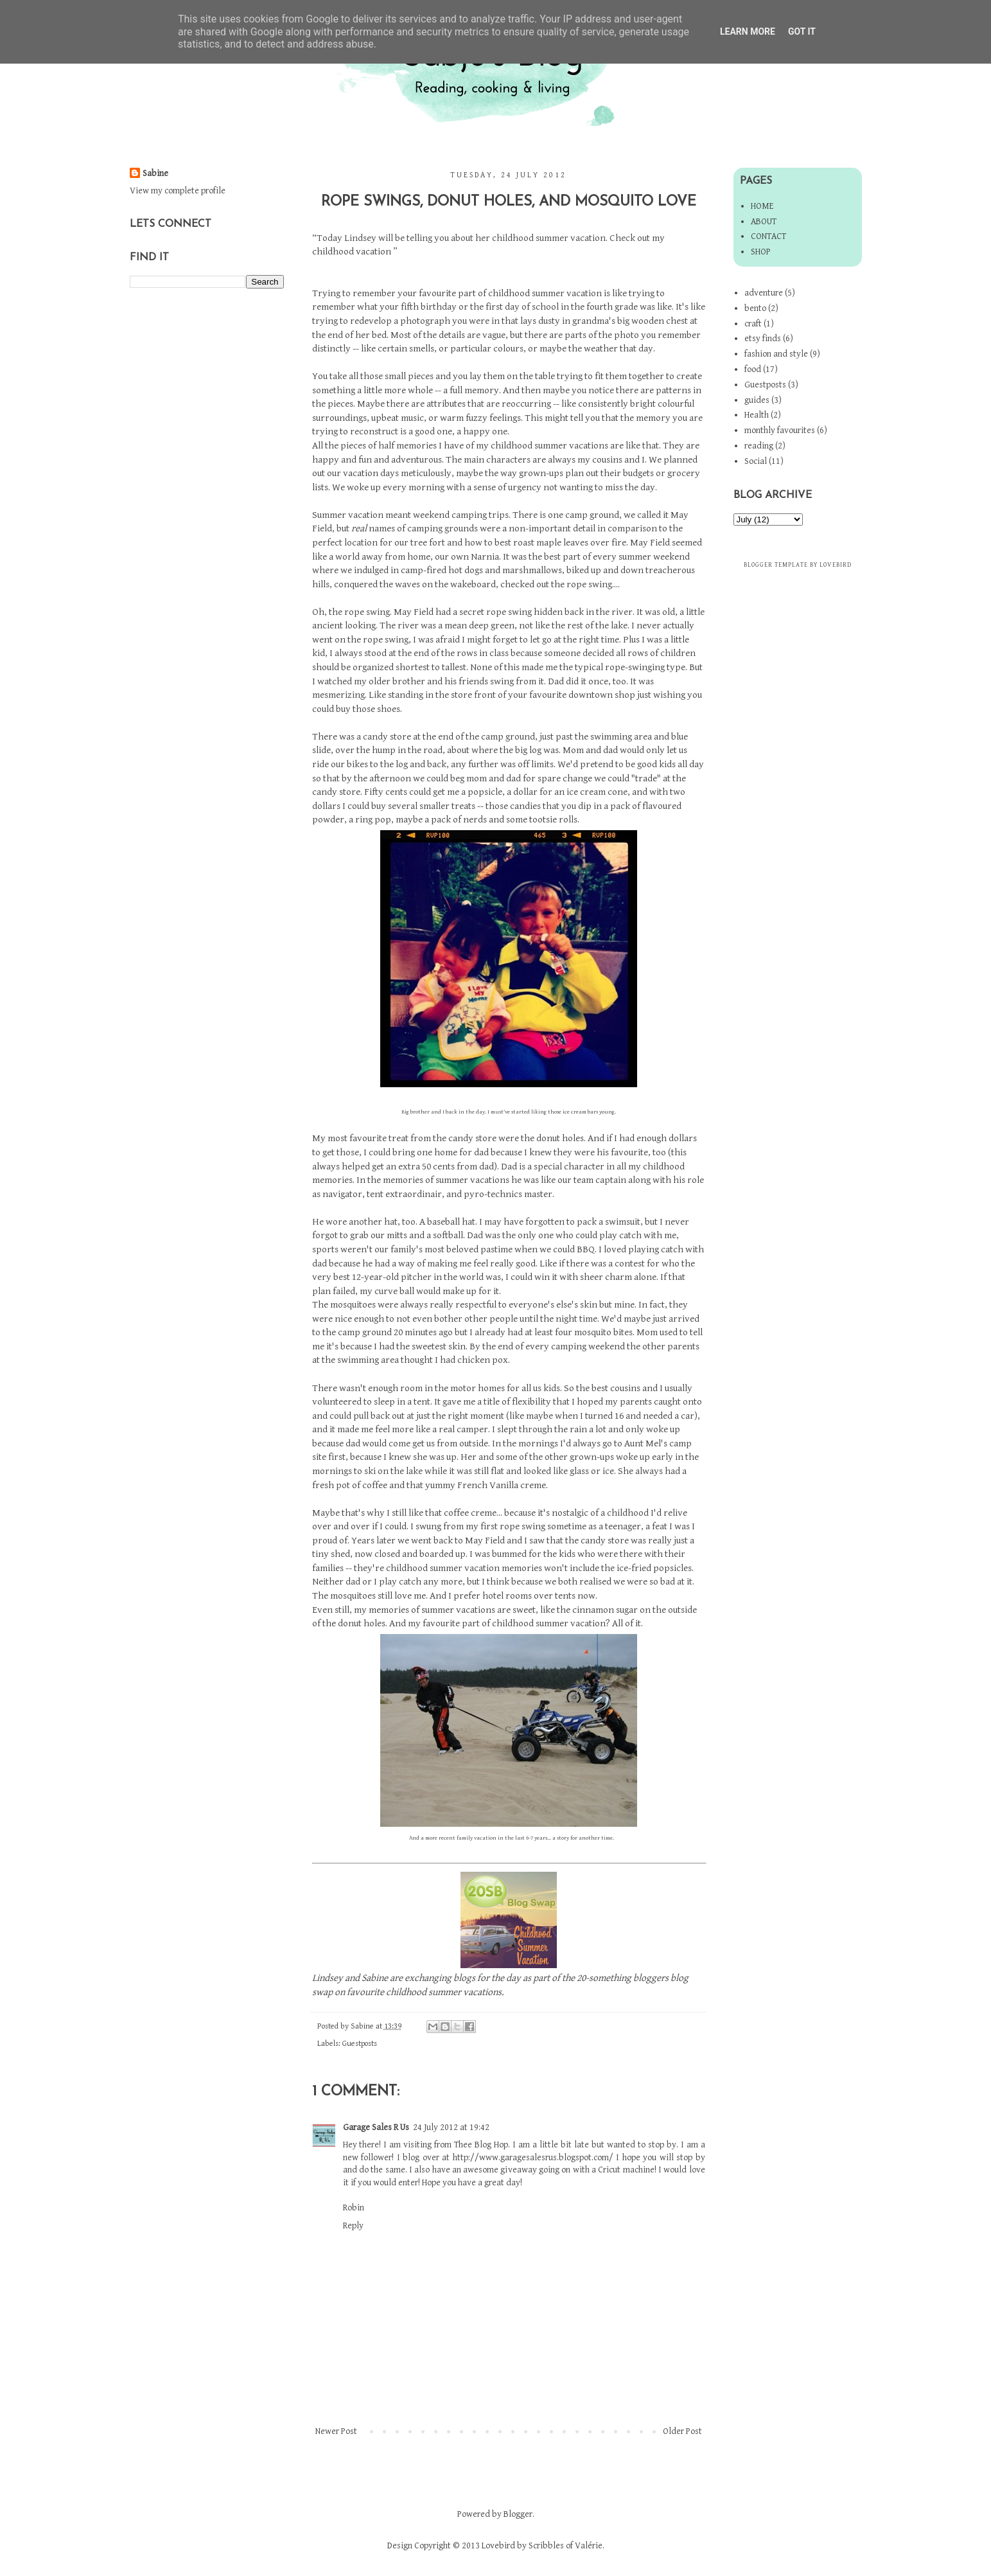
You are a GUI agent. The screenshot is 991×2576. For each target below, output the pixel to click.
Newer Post (336, 2431)
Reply (353, 2226)
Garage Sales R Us (376, 2127)
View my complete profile (177, 191)
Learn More (747, 31)
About (763, 222)
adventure (763, 293)
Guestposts (359, 2043)
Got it (802, 31)
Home (762, 206)
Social (755, 461)
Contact (768, 236)
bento (755, 308)
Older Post (682, 2431)
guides (756, 400)
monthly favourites (779, 430)
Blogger (518, 2514)
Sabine (155, 173)
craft (753, 324)
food (752, 369)
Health (756, 415)
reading (758, 446)
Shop (761, 252)
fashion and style (776, 354)
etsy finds (762, 338)
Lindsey (327, 1978)
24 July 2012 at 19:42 (451, 2127)
